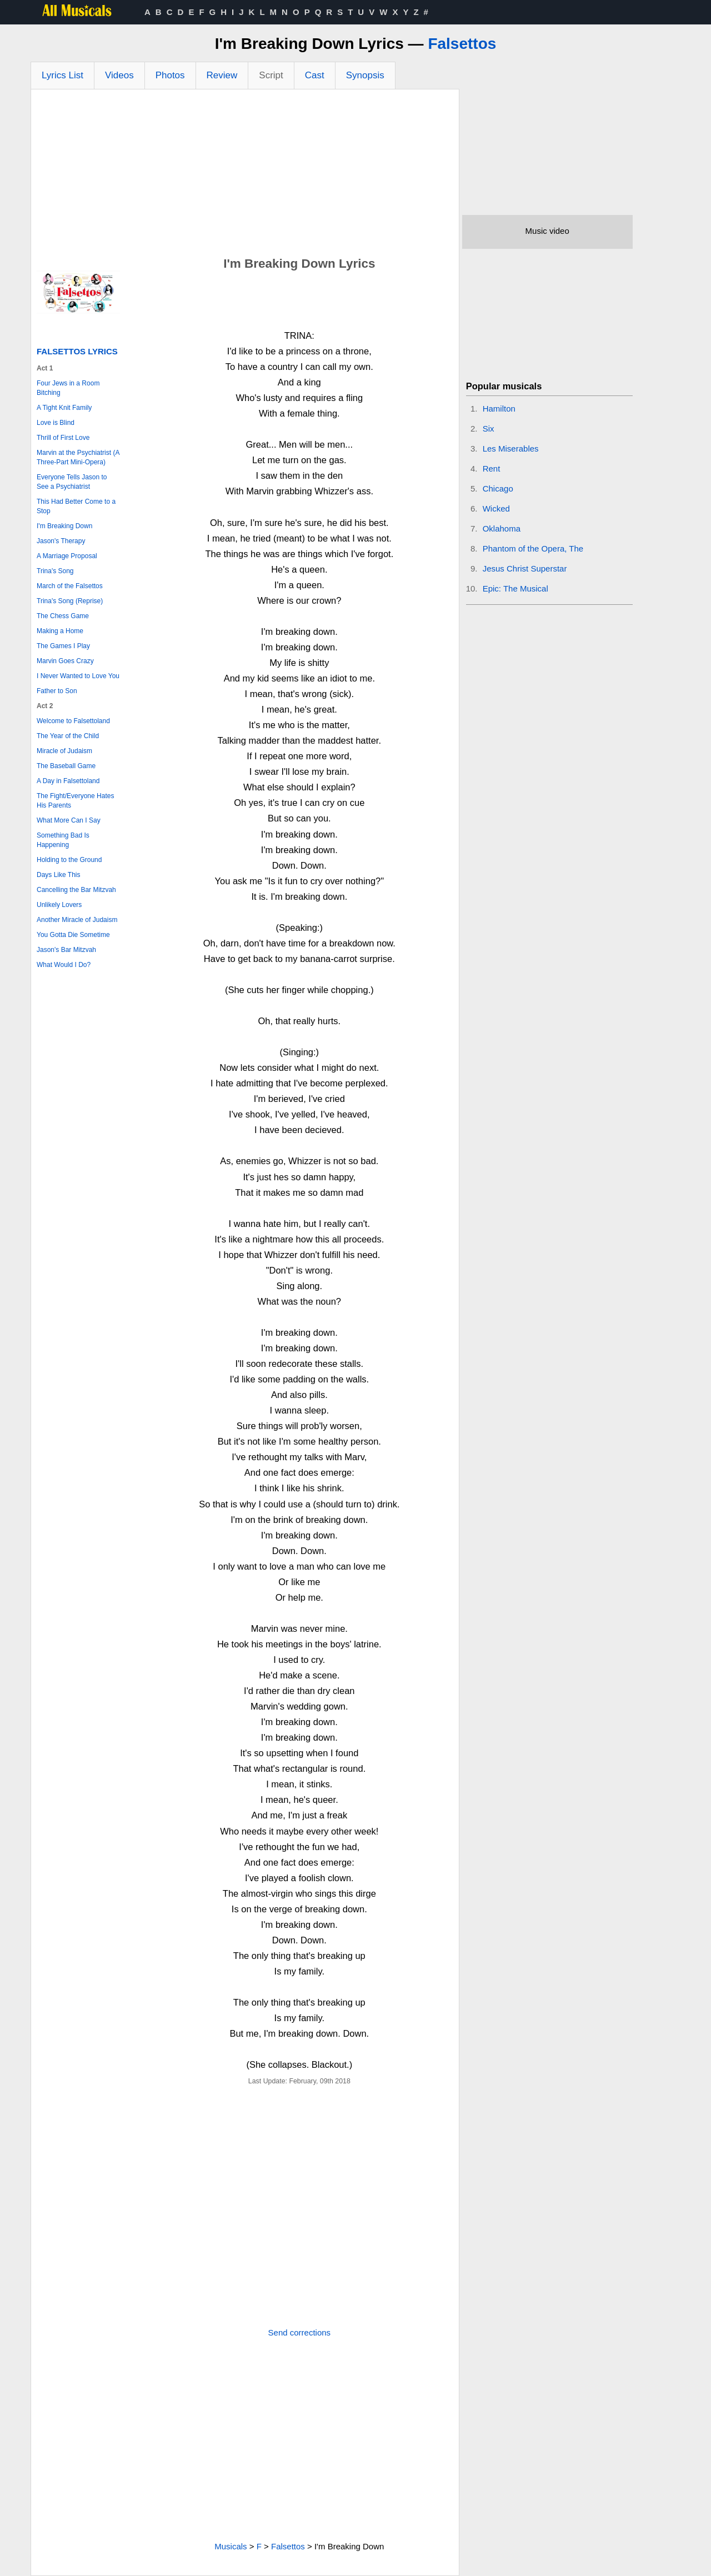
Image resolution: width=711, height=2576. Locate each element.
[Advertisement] (245, 172)
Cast (314, 75)
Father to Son (57, 691)
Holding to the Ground (69, 860)
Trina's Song (55, 571)
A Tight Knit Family (64, 408)
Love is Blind (55, 423)
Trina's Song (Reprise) (70, 601)
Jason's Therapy (61, 541)
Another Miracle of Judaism (77, 920)
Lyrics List (62, 75)
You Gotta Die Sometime (73, 935)
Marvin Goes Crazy (65, 661)
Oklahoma (501, 528)
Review (222, 75)
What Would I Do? (64, 965)
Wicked (496, 508)
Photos (170, 75)
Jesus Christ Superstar (525, 568)
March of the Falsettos (70, 586)
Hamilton (499, 408)
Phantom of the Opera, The (533, 548)
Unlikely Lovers (59, 905)
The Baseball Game (66, 766)
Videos (119, 75)
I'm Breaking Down (64, 526)
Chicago (498, 488)
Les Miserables (511, 448)
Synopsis (365, 75)
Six (488, 428)
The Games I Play (63, 646)
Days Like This (58, 875)
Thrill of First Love (63, 438)
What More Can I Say (69, 820)
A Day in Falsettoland (68, 781)
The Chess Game (63, 616)
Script (271, 75)
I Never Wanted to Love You (78, 676)
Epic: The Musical (515, 588)
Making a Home (60, 631)
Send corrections (299, 2332)
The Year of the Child (68, 736)
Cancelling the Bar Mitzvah (76, 890)
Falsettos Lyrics (77, 351)
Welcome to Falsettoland (73, 721)
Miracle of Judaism (64, 751)
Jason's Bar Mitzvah (66, 950)
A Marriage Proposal (67, 556)
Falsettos (462, 43)
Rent (491, 468)
